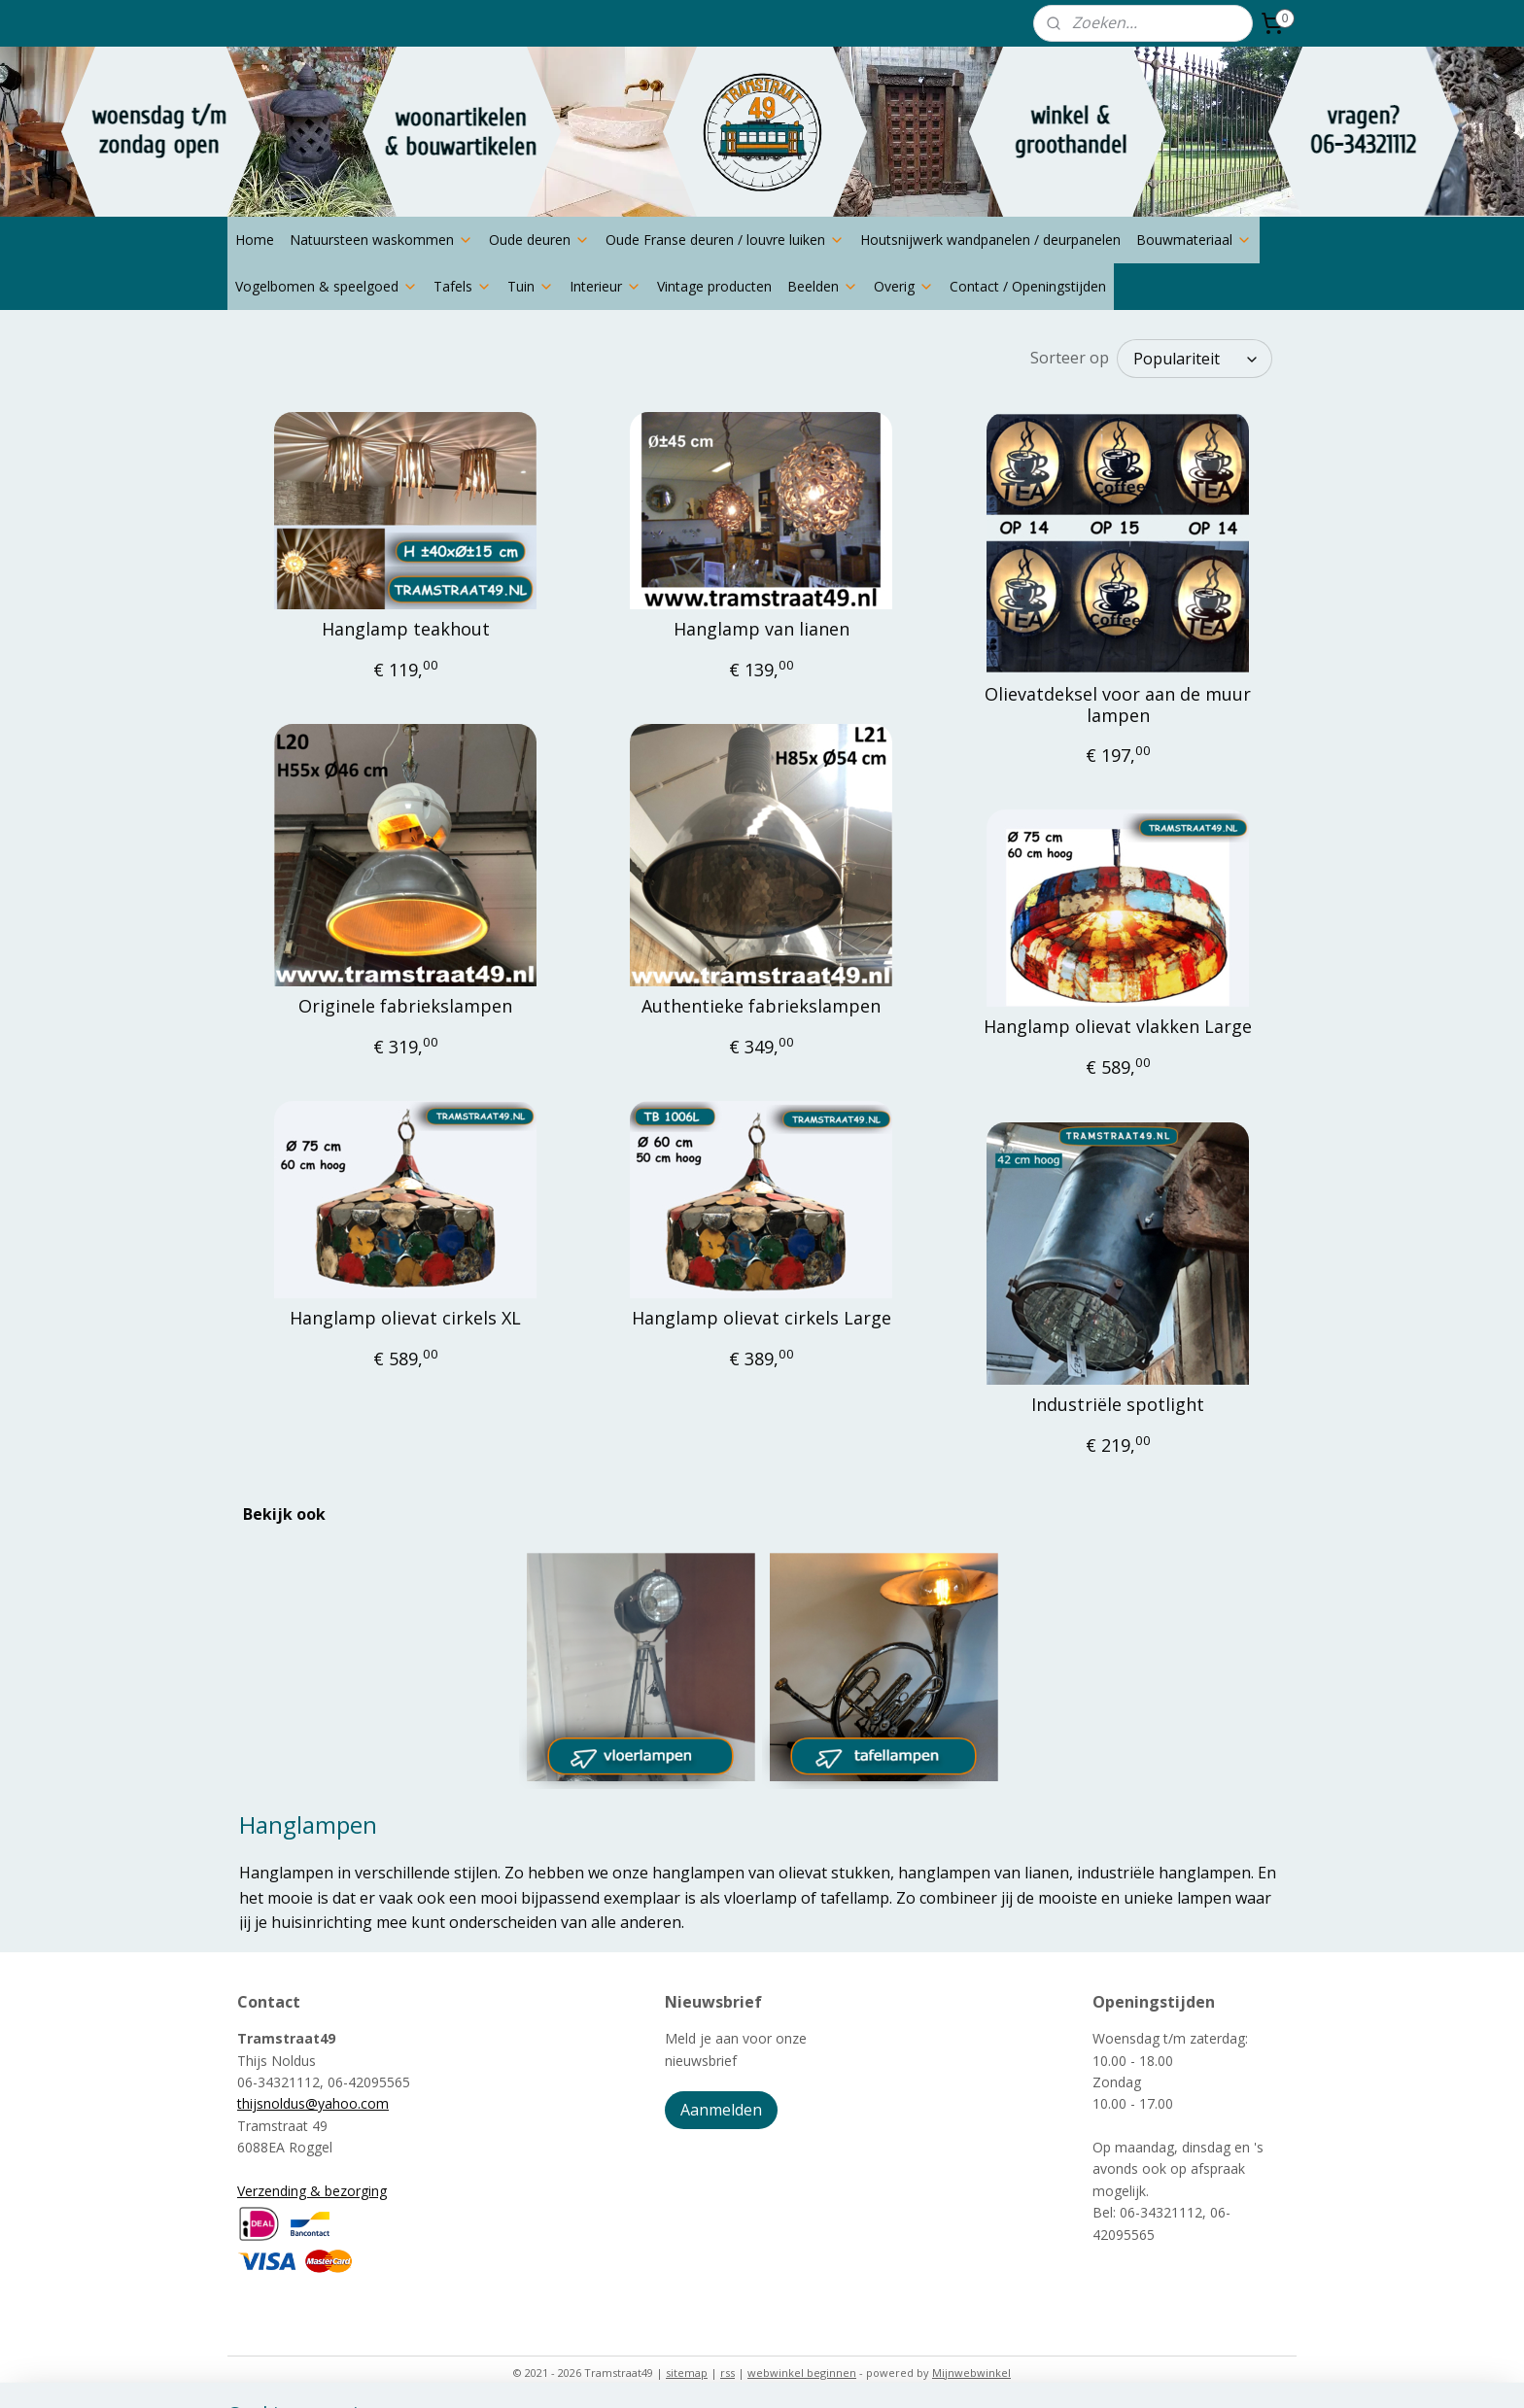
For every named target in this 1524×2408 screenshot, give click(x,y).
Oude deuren (539, 239)
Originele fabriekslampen (405, 1006)
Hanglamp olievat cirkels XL (405, 1318)
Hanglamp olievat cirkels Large (761, 1318)
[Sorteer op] (1194, 358)
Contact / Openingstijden (1028, 286)
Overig (904, 286)
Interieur (605, 286)
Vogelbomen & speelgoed (326, 286)
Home (254, 239)
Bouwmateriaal (1194, 239)
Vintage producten (714, 286)
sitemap (687, 2372)
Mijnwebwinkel (971, 2372)
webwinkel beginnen (801, 2372)
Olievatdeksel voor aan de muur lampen (1118, 705)
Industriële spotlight (1117, 1405)
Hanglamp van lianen (761, 629)
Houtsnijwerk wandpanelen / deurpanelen (990, 239)
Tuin (530, 286)
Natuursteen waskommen (381, 239)
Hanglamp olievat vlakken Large (1118, 1027)
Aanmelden (721, 2109)
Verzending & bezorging (312, 2191)
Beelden (822, 286)
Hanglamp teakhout (406, 629)
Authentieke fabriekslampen (761, 1006)
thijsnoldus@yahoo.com (313, 2103)
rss (727, 2372)
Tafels (462, 286)
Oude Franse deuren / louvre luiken (725, 239)
